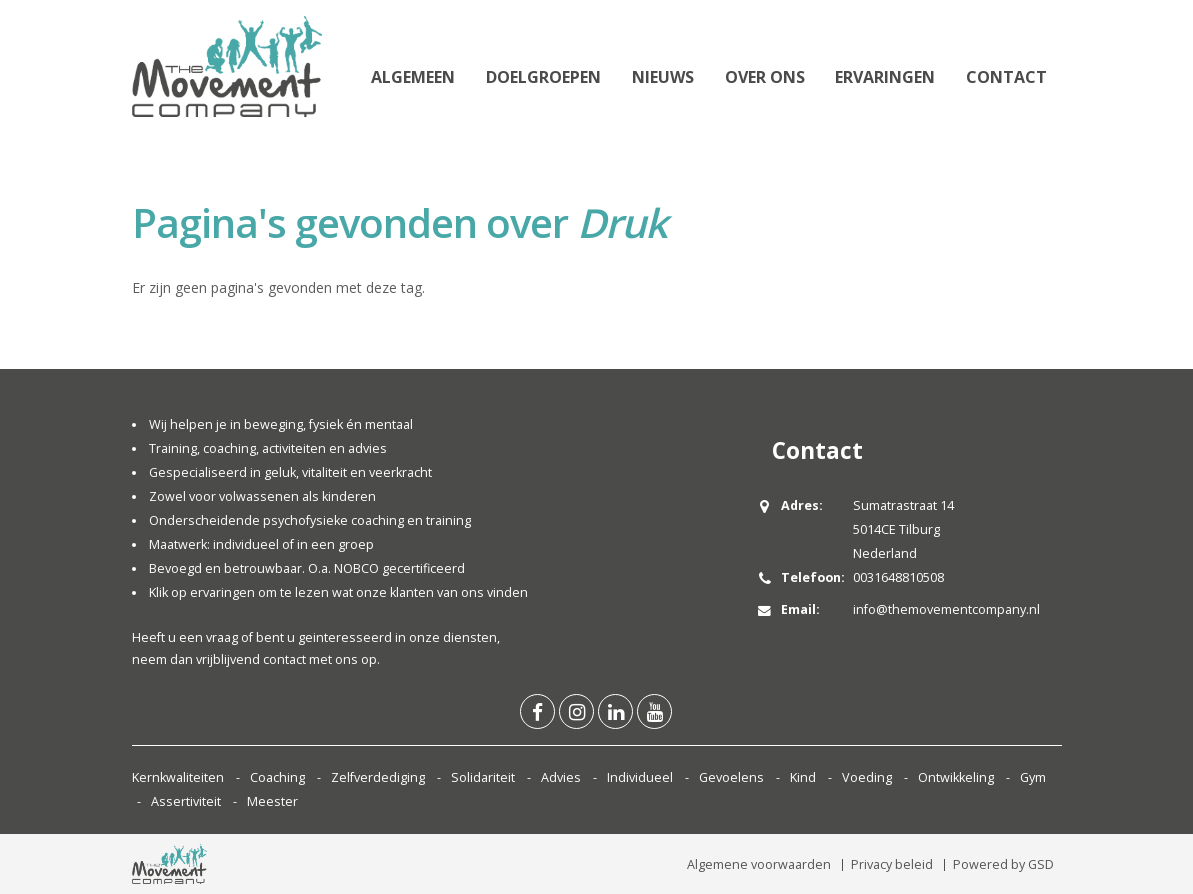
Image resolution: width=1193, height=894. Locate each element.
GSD (1041, 864)
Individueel (640, 777)
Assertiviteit (186, 801)
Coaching (277, 777)
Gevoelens (731, 777)
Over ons (765, 77)
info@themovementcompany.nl (946, 609)
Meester (272, 801)
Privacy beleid (892, 864)
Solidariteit (483, 777)
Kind (803, 777)
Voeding (867, 777)
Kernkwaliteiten (178, 777)
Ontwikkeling (956, 777)
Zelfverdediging (378, 777)
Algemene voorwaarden (759, 864)
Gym (1033, 777)
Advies (561, 777)
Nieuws (663, 77)
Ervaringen (885, 77)
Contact (1006, 77)
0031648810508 (898, 577)
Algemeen (413, 77)
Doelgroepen (543, 77)
